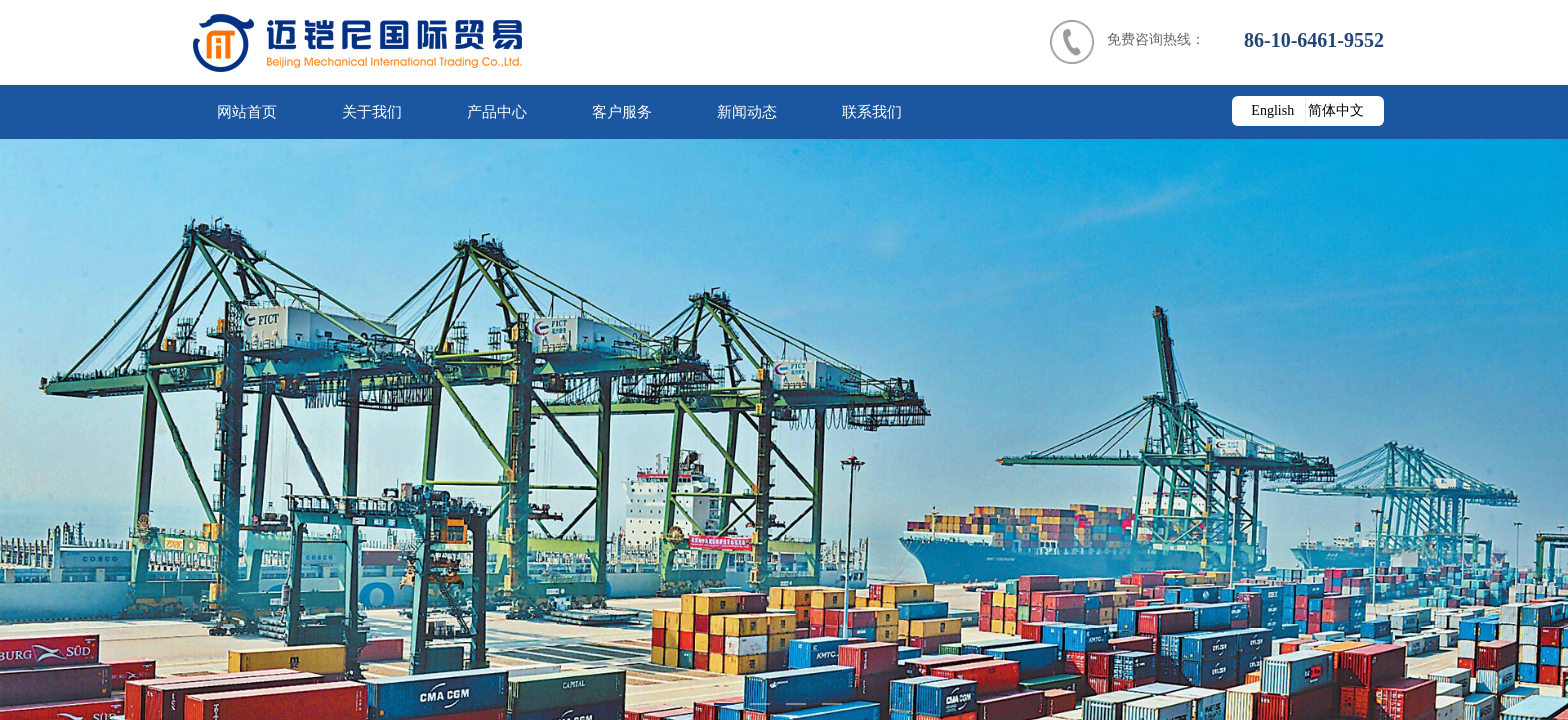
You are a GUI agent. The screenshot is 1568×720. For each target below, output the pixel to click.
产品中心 (497, 112)
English (1272, 110)
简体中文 (1336, 110)
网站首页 (247, 112)
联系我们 (872, 112)
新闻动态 (747, 112)
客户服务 (622, 112)
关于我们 (372, 112)
